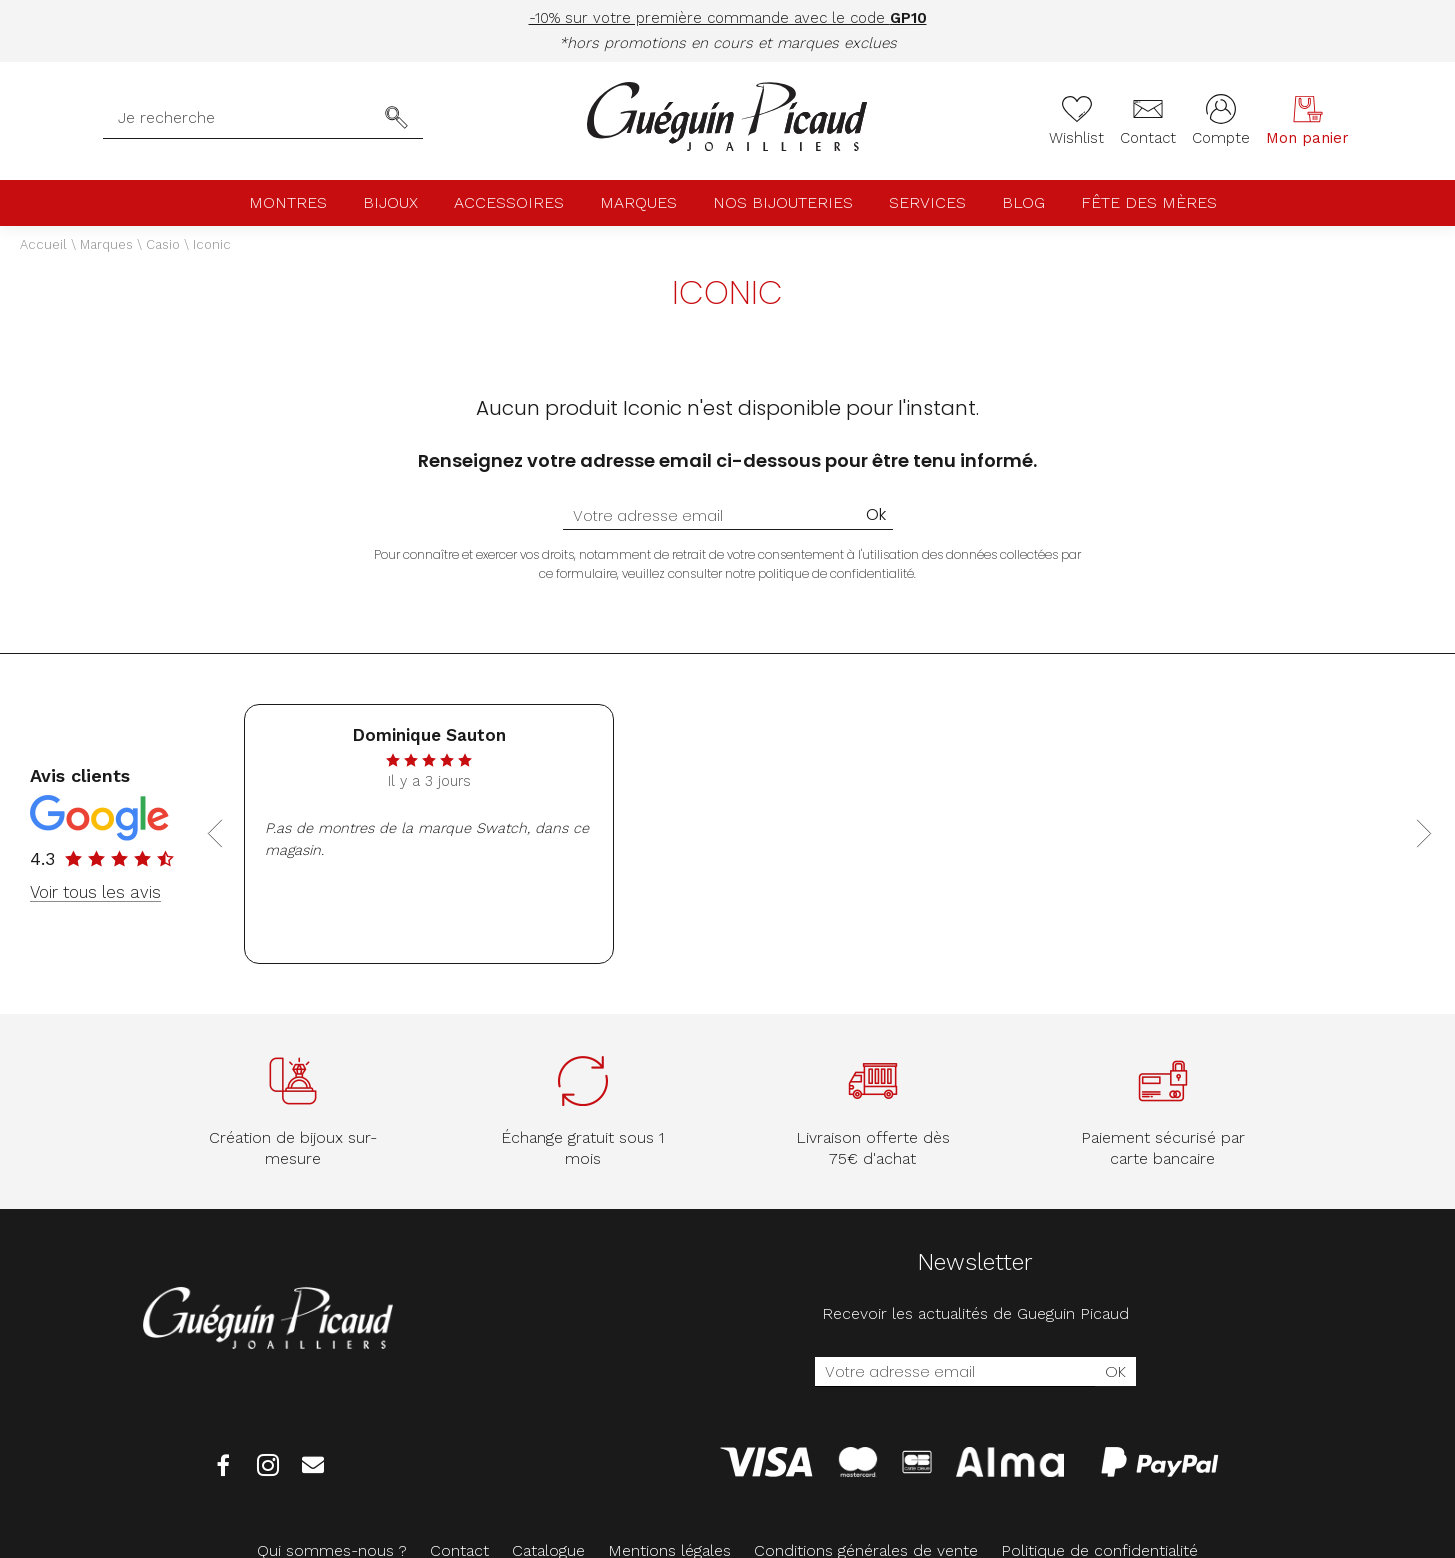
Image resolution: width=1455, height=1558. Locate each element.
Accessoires (509, 202)
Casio (163, 244)
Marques (638, 202)
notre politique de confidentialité (819, 573)
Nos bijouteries (783, 202)
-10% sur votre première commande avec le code (728, 18)
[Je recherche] (244, 118)
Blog (1023, 202)
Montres (288, 202)
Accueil (43, 244)
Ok (876, 514)
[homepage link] (727, 118)
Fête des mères (1149, 202)
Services (927, 202)
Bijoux (390, 202)
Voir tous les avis (95, 892)
